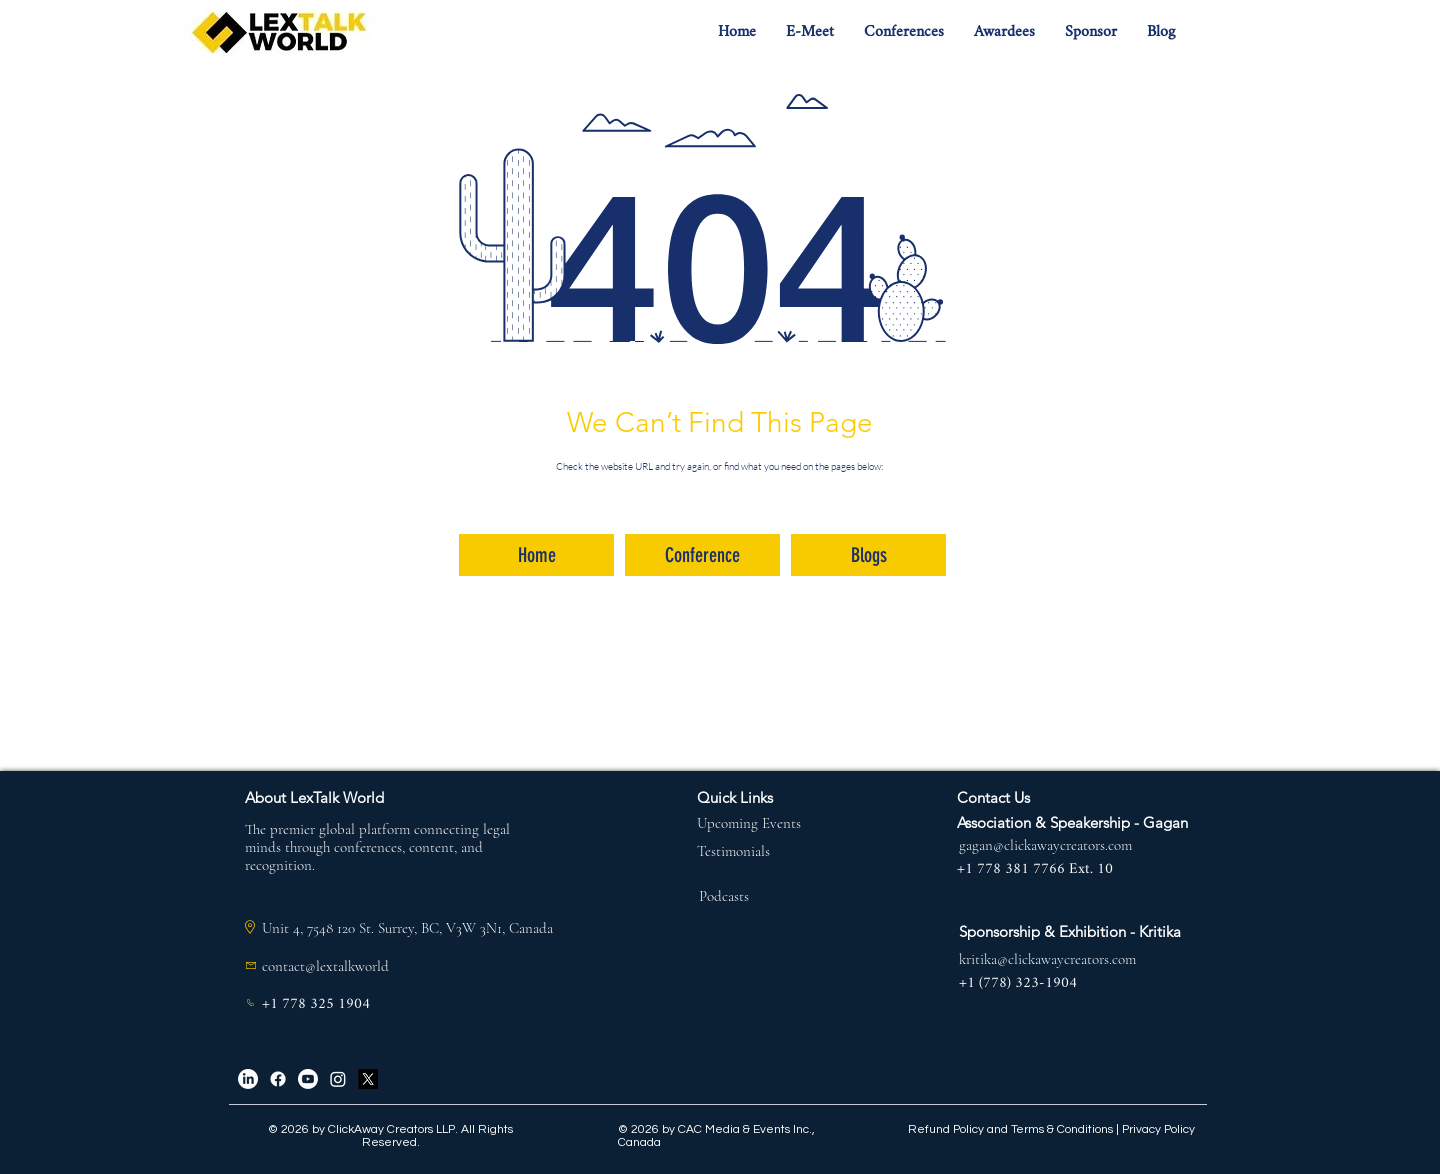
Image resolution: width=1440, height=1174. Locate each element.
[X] (368, 1079)
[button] (810, 32)
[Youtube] (308, 1079)
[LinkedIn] (248, 1079)
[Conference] (702, 555)
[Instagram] (338, 1079)
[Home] (536, 555)
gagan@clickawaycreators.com (1045, 845)
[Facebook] (278, 1079)
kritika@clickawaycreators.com (1047, 959)
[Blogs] (868, 555)
